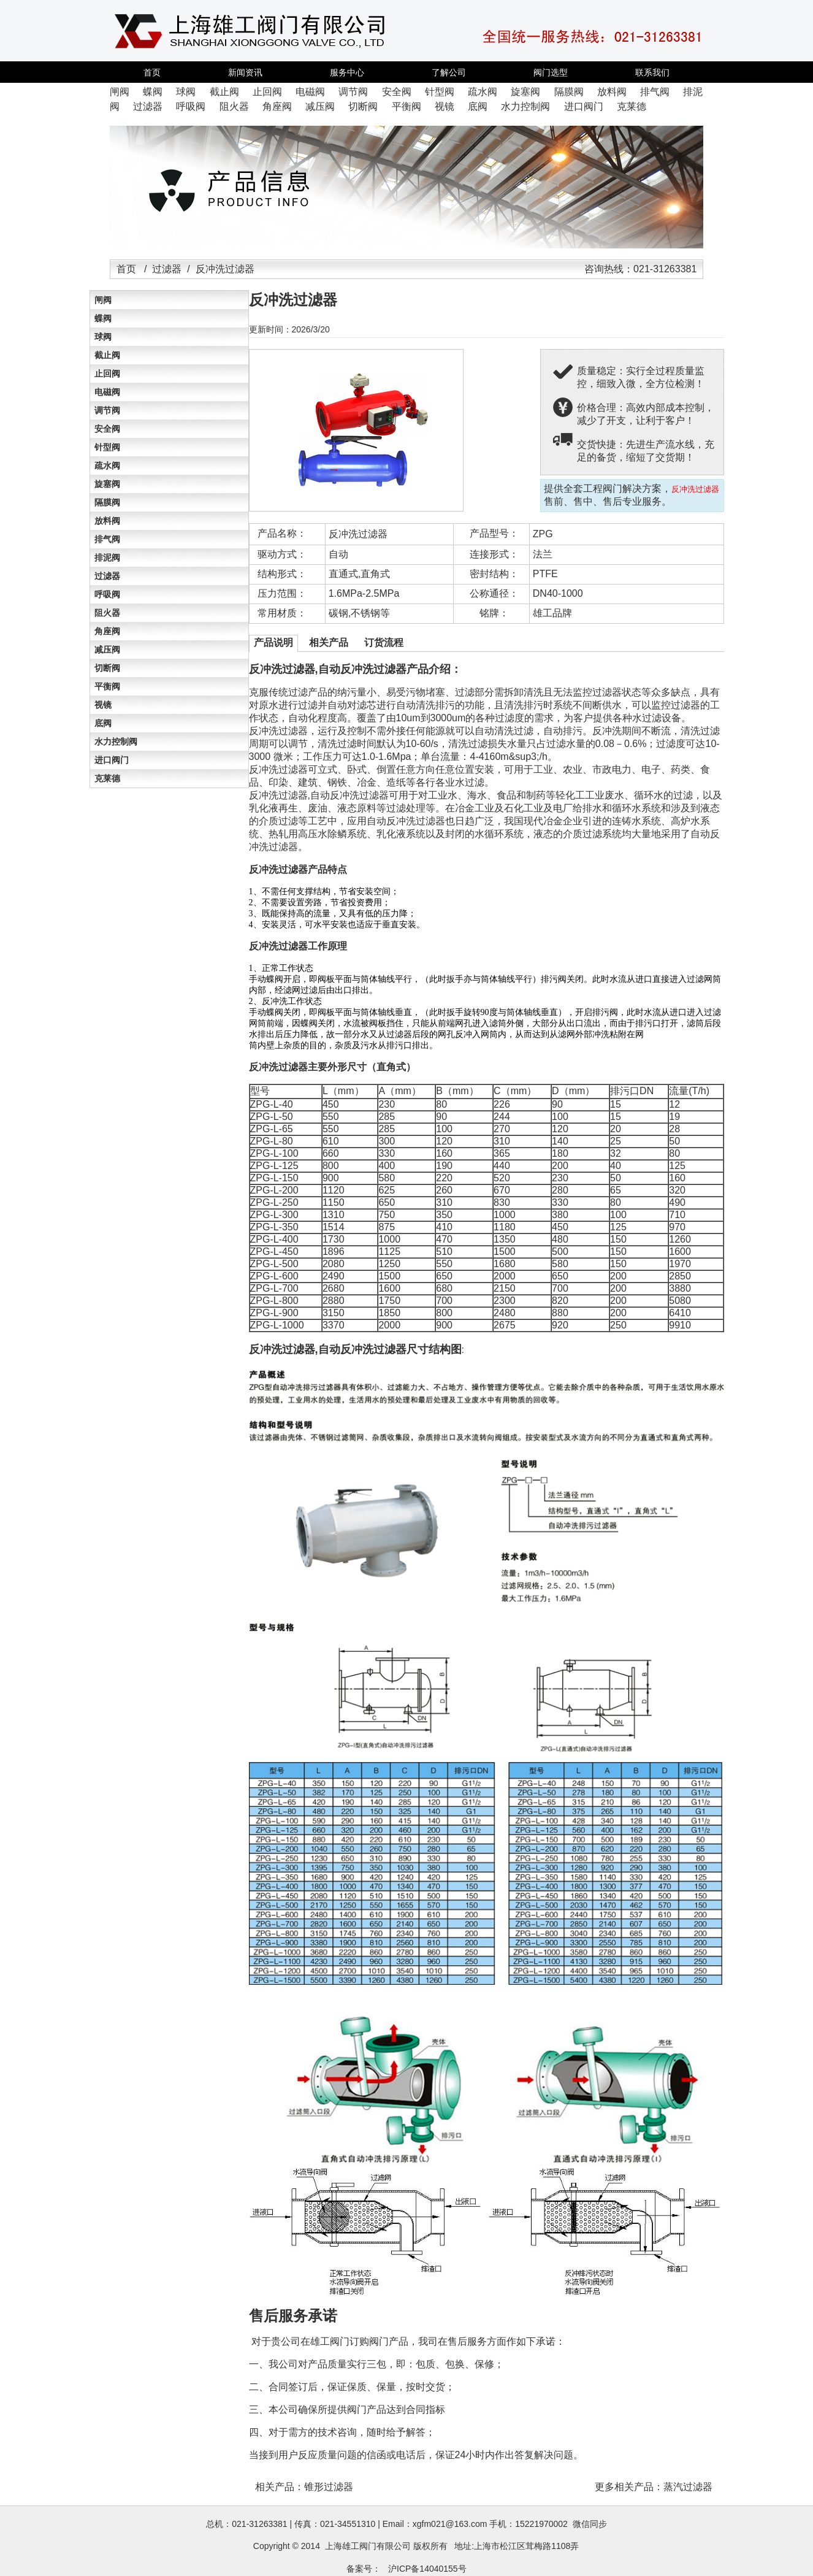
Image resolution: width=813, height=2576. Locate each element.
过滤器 (166, 269)
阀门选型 (550, 72)
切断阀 (107, 668)
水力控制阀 (115, 741)
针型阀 (107, 447)
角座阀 (107, 631)
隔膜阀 (107, 502)
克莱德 (107, 778)
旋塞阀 (107, 484)
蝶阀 (103, 318)
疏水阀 (107, 465)
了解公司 (449, 72)
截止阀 (107, 355)
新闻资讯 (245, 72)
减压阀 (107, 649)
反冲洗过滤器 (358, 534)
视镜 (103, 705)
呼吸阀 (107, 594)
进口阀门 (111, 760)
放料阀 (107, 521)
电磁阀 (107, 392)
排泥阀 (107, 557)
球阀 (103, 337)
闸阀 (103, 300)
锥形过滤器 (328, 2487)
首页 (152, 72)
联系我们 (652, 72)
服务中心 (347, 72)
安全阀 (107, 429)
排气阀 (107, 539)
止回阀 (107, 373)
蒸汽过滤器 (687, 2487)
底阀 (103, 723)
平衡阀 (107, 686)
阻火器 (107, 613)
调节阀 (107, 410)
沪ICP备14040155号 (427, 2569)
